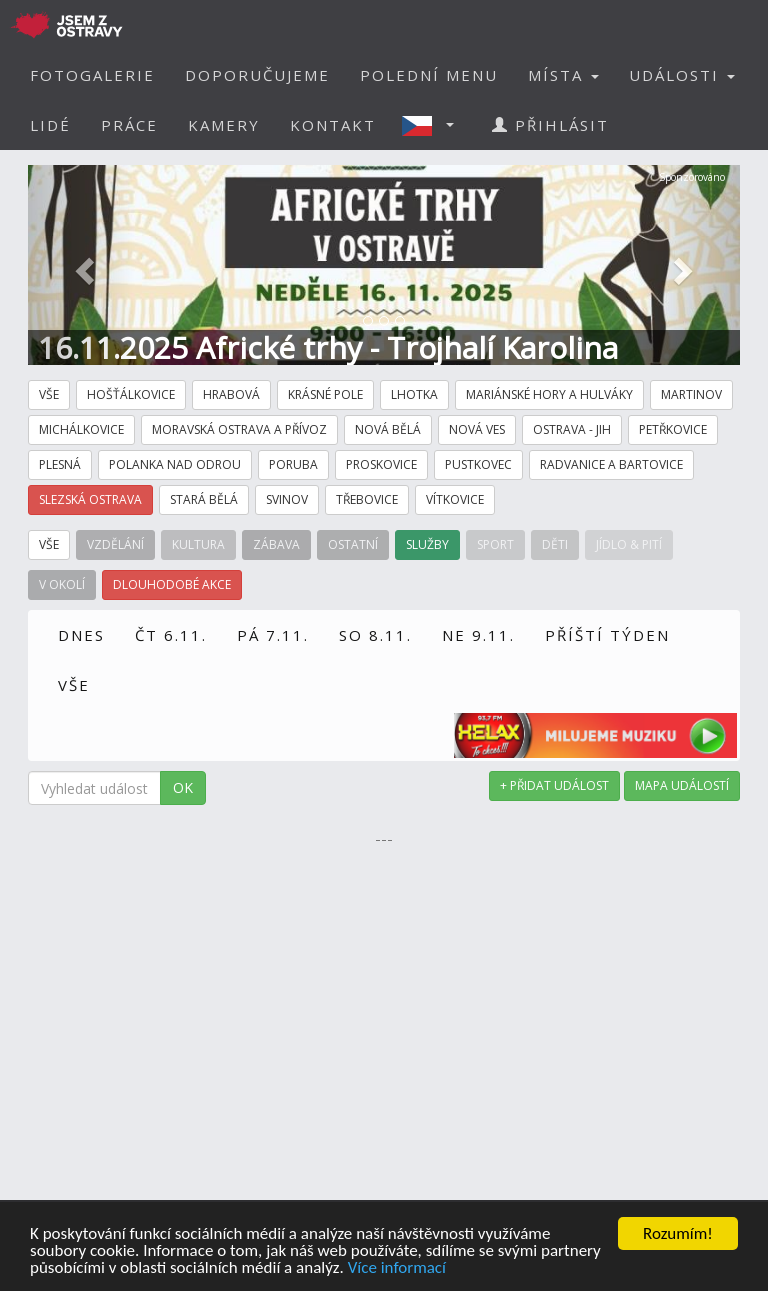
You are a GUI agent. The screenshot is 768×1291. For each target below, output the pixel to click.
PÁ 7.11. (273, 635)
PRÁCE (129, 125)
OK (183, 787)
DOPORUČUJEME (257, 75)
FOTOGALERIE (92, 75)
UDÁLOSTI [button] (682, 75)
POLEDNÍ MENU (429, 75)
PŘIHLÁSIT (550, 125)
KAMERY (224, 125)
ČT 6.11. (171, 635)
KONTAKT (333, 125)
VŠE (74, 685)
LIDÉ (50, 125)
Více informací (397, 1268)
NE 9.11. (478, 635)
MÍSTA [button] (563, 75)
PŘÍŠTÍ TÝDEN (607, 635)
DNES (81, 635)
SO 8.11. (375, 635)
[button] (434, 125)
